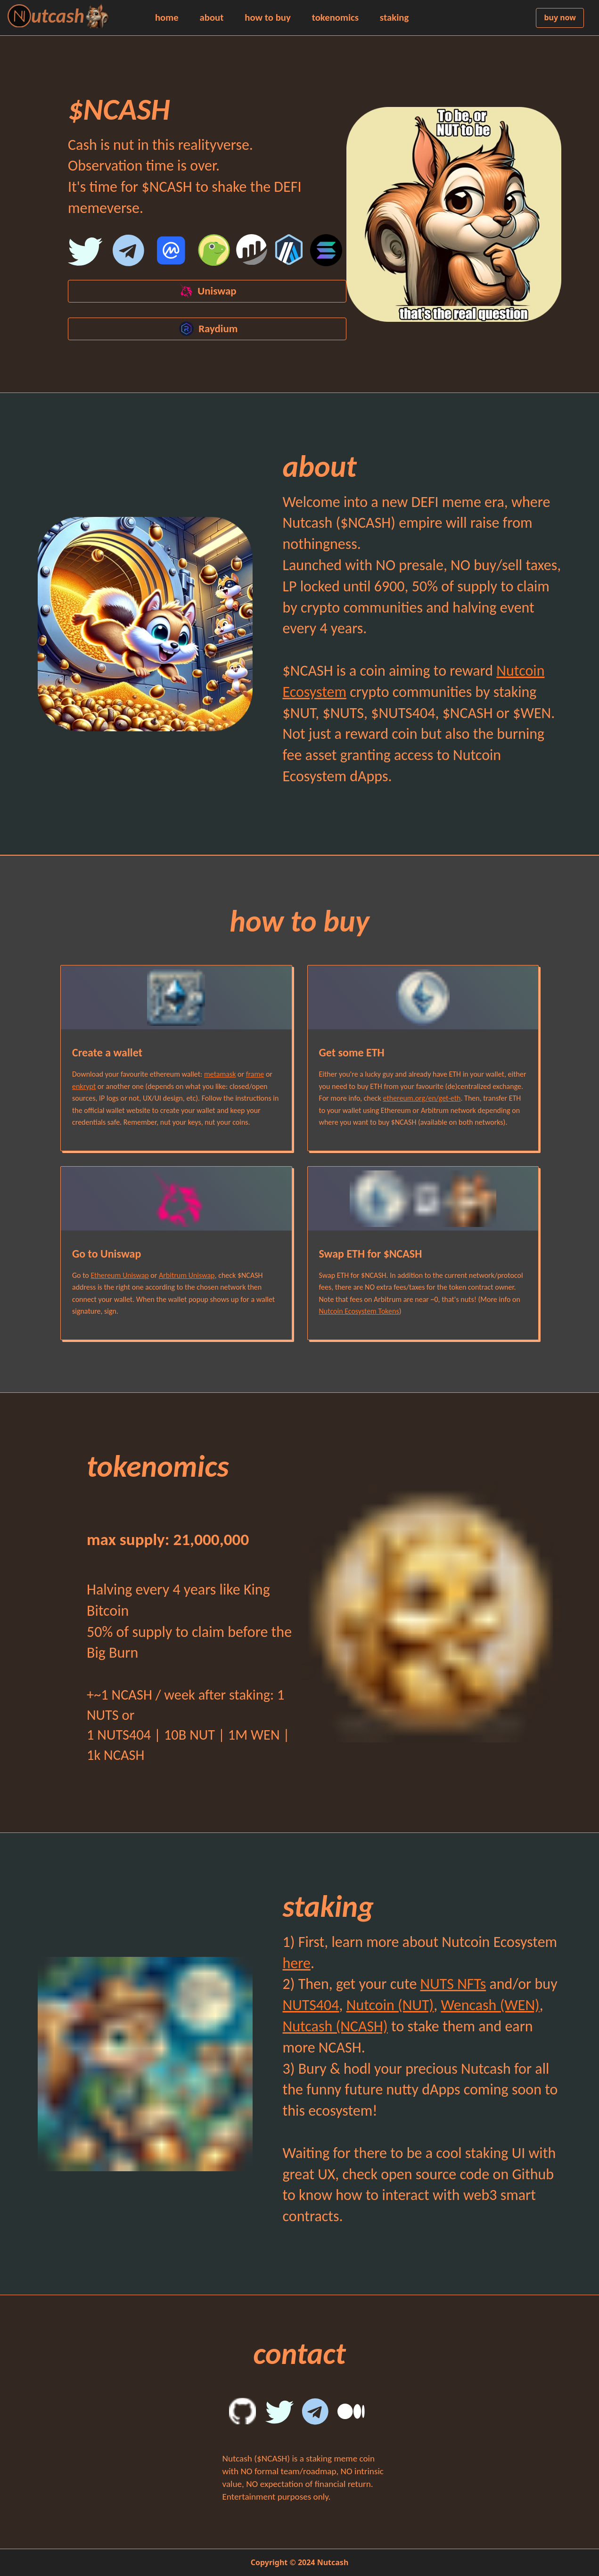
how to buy (268, 18)
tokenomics (335, 18)
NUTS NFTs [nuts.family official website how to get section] (453, 1984)
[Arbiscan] (290, 253)
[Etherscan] (253, 253)
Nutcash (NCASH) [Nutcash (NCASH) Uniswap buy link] (335, 2026)
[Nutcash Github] (247, 2414)
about (211, 18)
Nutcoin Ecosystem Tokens (359, 1311)
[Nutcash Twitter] (87, 253)
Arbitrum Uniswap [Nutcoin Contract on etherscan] (187, 1275)
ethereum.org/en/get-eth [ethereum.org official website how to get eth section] (422, 1098)
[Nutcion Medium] (355, 2414)
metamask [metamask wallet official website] (220, 1074)
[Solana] (327, 253)
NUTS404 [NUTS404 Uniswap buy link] (311, 2005)
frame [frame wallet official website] (255, 1074)
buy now (560, 17)
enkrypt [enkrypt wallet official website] (84, 1086)
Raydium (207, 328)
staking (394, 18)
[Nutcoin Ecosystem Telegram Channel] (127, 253)
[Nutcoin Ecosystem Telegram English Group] (320, 2414)
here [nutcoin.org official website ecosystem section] (297, 1963)
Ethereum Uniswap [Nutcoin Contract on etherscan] (119, 1275)
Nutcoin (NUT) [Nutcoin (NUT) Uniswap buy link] (390, 2005)
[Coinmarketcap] (172, 253)
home (167, 18)
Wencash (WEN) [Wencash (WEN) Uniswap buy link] (490, 2005)
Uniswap (207, 291)
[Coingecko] (215, 253)
